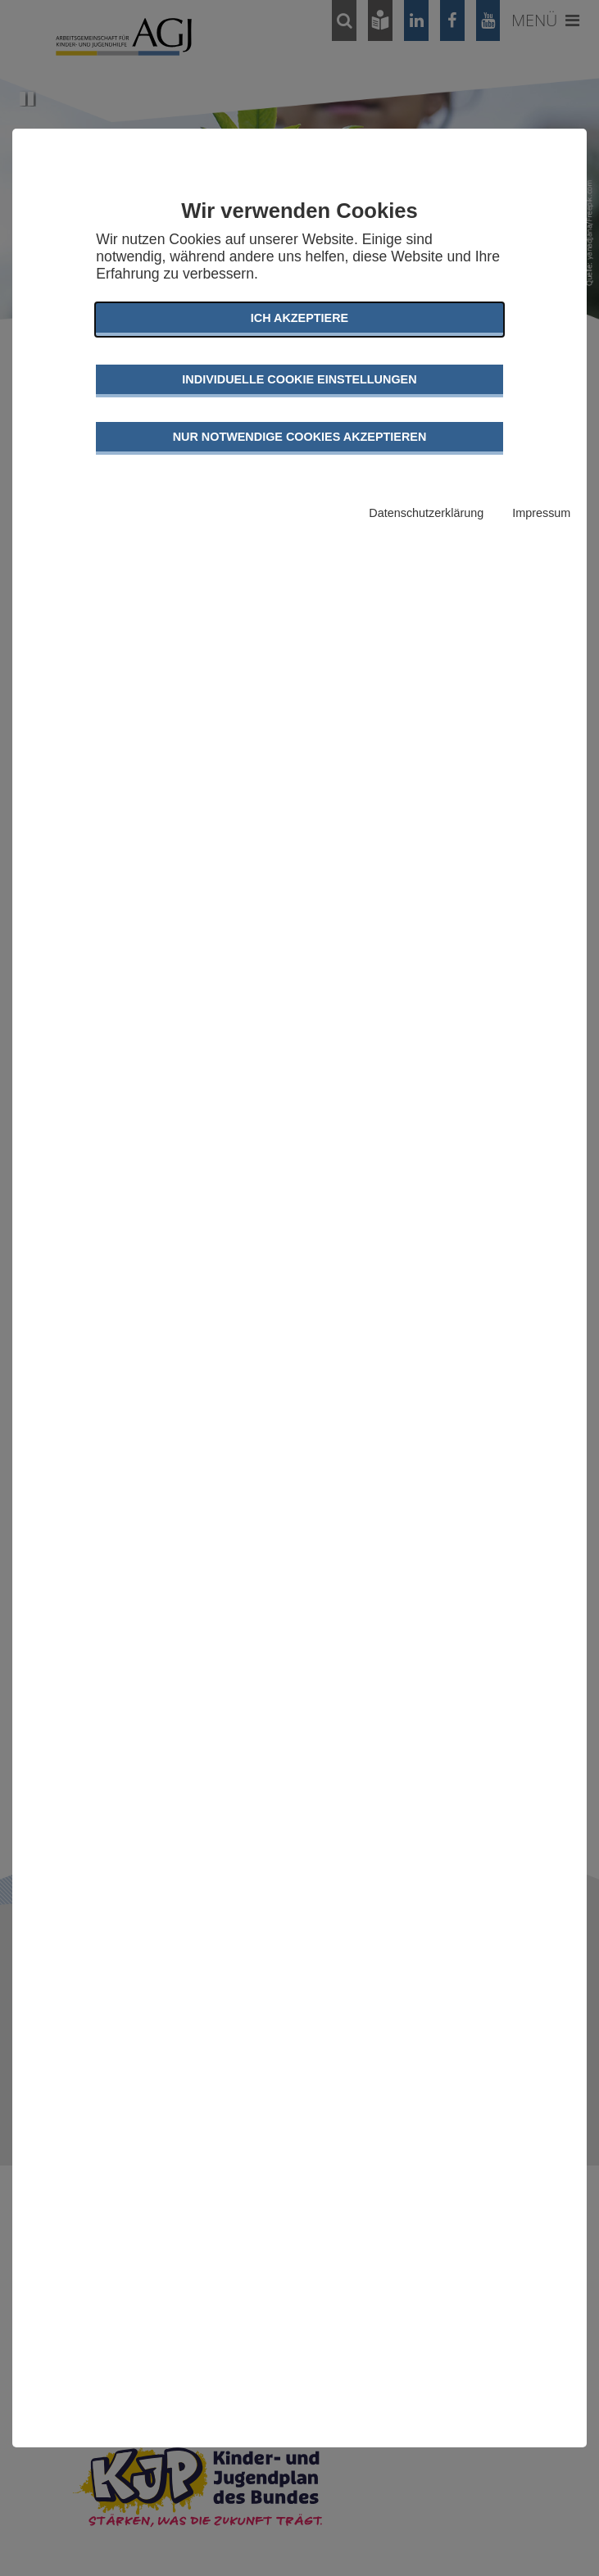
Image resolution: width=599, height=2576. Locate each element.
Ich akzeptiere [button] (299, 317)
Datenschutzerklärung (426, 512)
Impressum (541, 512)
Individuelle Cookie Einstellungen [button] (299, 379)
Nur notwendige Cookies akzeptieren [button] (300, 436)
